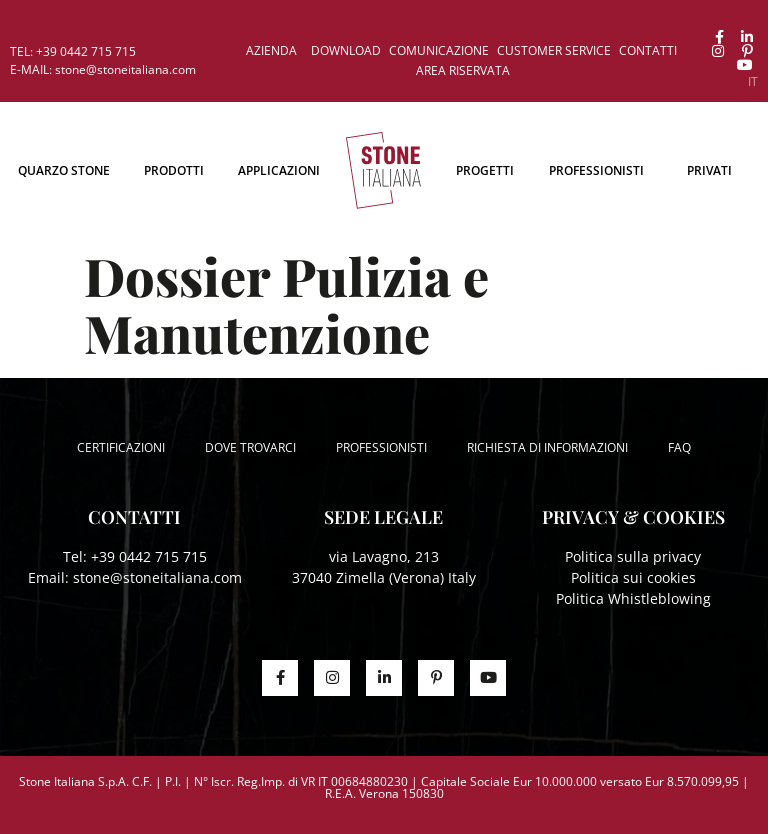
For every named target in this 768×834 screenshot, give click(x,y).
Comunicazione (439, 50)
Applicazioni (279, 170)
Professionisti (596, 170)
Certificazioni (121, 447)
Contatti (648, 50)
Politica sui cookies (633, 577)
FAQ (679, 447)
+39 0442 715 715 (149, 556)
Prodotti (174, 170)
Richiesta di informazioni (547, 447)
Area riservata (463, 70)
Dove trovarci (250, 447)
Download (346, 50)
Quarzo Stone (64, 170)
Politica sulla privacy (633, 556)
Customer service (554, 50)
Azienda (271, 50)
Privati (709, 170)
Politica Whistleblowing (633, 598)
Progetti (485, 170)
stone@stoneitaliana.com (157, 577)
